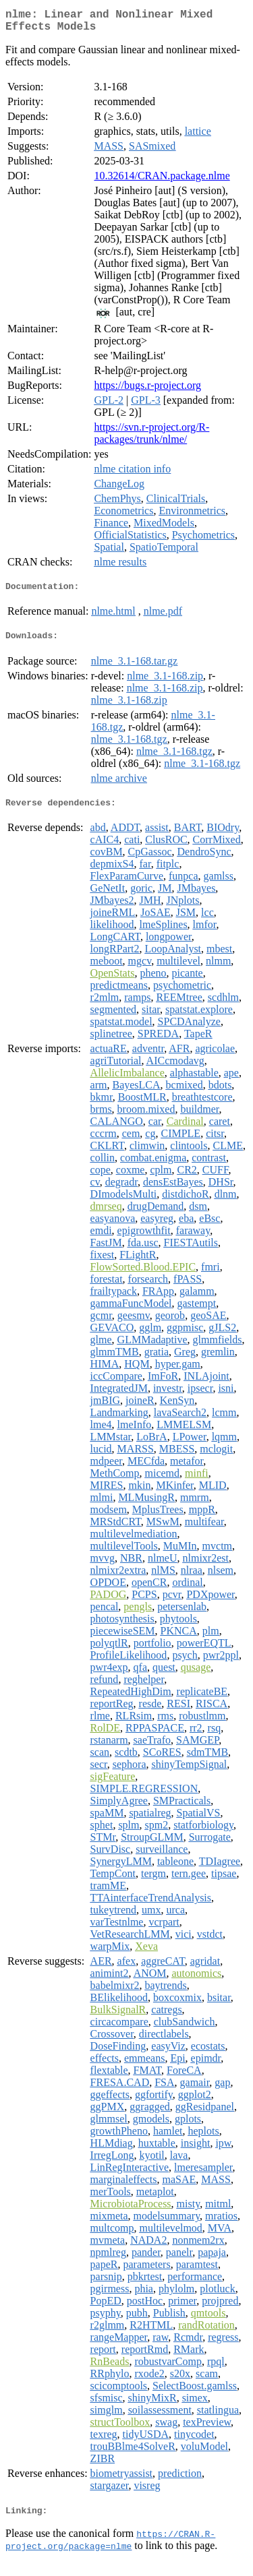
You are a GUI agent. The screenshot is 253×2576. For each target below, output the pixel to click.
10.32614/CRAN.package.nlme (161, 181)
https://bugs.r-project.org (147, 390)
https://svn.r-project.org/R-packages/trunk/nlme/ (151, 438)
